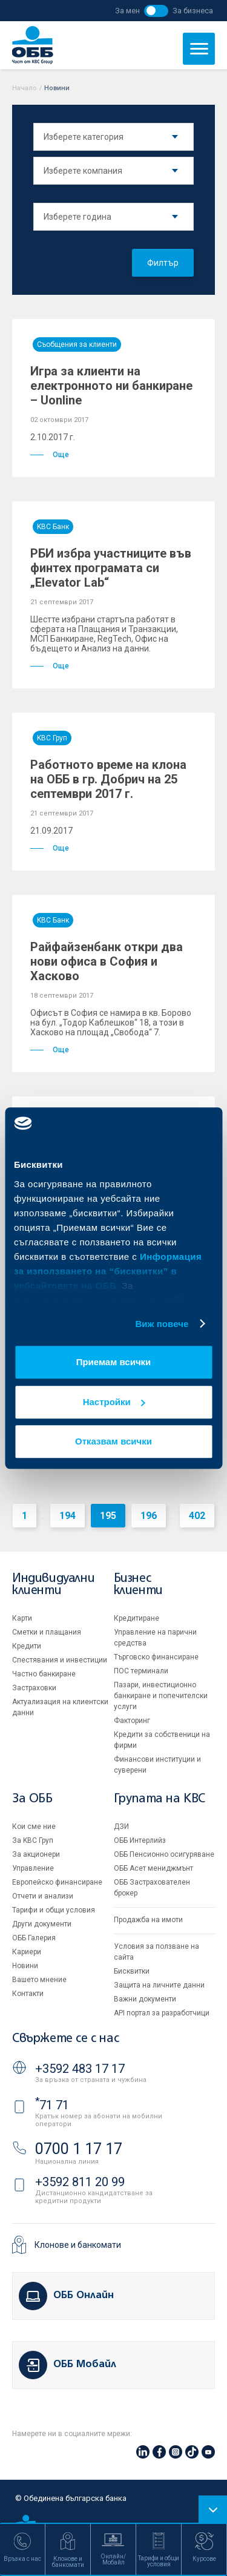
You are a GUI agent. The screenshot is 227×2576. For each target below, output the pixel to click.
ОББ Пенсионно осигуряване (164, 1854)
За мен (127, 10)
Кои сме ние (34, 1826)
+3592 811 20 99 (80, 2182)
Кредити (26, 1646)
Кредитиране (136, 1618)
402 (197, 1515)
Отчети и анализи (42, 1896)
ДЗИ (121, 1826)
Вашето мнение (39, 1979)
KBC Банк (53, 526)
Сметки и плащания (46, 1632)
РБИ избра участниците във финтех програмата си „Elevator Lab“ (110, 568)
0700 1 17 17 (78, 2149)
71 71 (52, 2105)
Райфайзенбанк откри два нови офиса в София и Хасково (106, 961)
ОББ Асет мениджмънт (153, 1868)
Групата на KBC (159, 1799)
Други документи (41, 1924)
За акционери (36, 1854)
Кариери (26, 1952)
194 (67, 1515)
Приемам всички (113, 1362)
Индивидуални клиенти (53, 1584)
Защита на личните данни (159, 1985)
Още (49, 454)
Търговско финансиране (156, 1657)
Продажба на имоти (148, 1920)
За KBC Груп (32, 1840)
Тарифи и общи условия (53, 1910)
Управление (33, 1868)
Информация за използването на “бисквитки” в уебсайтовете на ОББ (108, 1271)
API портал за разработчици (161, 2013)
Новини (25, 1966)
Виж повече (161, 1324)
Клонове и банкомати (78, 2245)
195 (108, 1515)
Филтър (163, 263)
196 (148, 1515)
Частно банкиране (44, 1674)
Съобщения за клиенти (77, 344)
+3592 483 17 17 (80, 2068)
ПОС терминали (141, 1671)
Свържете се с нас (65, 2038)
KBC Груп (52, 738)
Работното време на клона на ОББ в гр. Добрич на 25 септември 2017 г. (108, 779)
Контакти (28, 1993)
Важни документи (145, 1999)
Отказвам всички (113, 1441)
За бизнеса (193, 10)
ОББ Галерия (34, 1938)
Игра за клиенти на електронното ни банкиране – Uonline (111, 385)
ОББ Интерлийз (140, 1840)
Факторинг (132, 1720)
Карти (22, 1618)
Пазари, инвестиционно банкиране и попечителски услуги (161, 1696)
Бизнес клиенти (138, 1584)
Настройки (114, 1402)
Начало (24, 88)
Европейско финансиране (57, 1882)
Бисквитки (132, 1971)
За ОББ (32, 1799)
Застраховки (34, 1688)
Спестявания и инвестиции (59, 1660)
